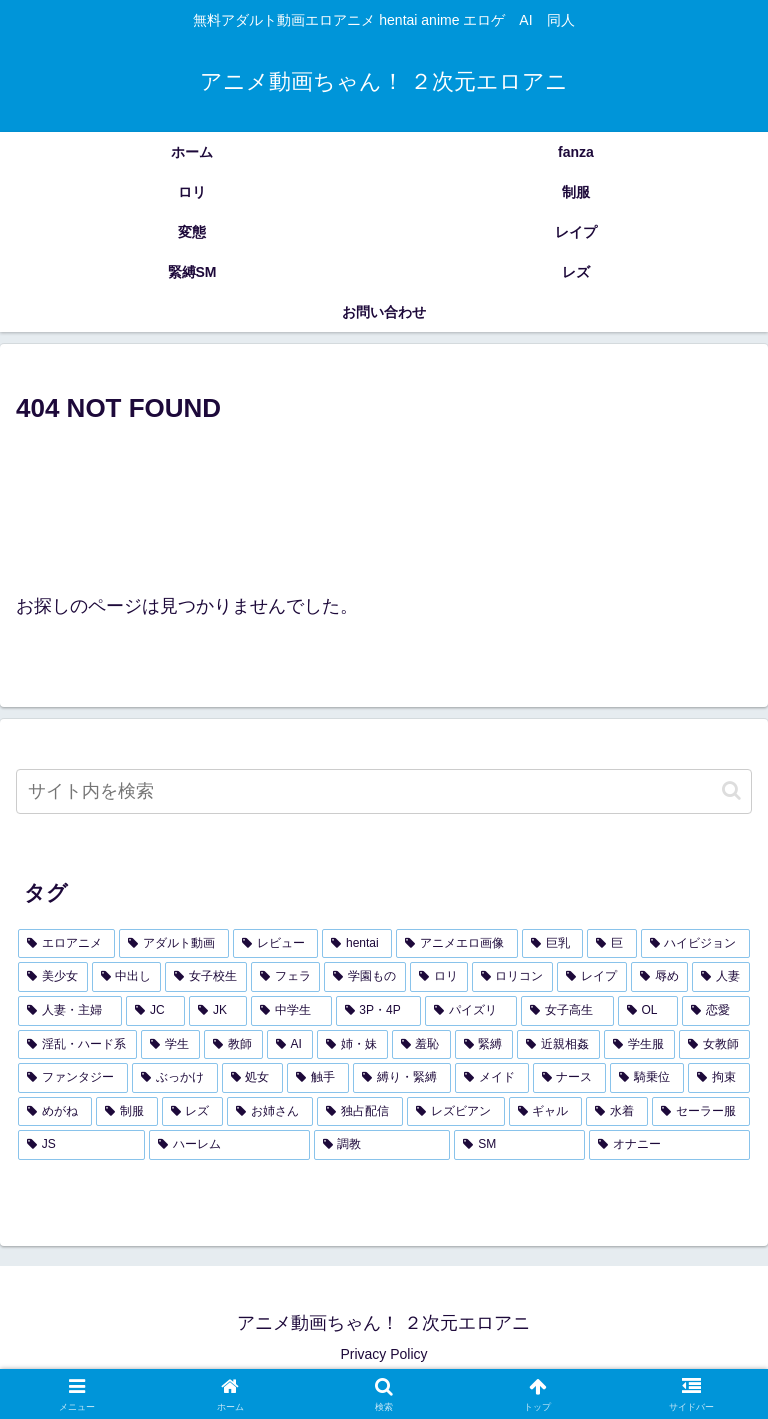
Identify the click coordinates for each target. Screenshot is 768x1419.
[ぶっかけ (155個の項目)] (175, 1078)
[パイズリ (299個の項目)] (471, 1011)
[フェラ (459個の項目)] (286, 977)
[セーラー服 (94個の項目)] (701, 1112)
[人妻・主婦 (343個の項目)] (70, 1011)
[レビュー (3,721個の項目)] (275, 944)
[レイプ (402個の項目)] (592, 977)
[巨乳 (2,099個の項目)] (552, 944)
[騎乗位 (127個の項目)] (647, 1078)
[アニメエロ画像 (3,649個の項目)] (456, 944)
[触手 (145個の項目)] (318, 1078)
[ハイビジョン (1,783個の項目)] (695, 944)
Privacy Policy (383, 1354)
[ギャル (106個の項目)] (546, 1112)
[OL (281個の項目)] (648, 1011)
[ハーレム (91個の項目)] (229, 1145)
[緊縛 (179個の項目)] (484, 1045)
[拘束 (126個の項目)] (719, 1078)
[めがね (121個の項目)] (55, 1112)
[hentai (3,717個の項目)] (357, 944)
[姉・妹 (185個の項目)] (352, 1045)
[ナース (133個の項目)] (570, 1078)
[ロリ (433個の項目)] (439, 977)
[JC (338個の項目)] (155, 1011)
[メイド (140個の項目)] (492, 1078)
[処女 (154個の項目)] (253, 1078)
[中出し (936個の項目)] (127, 977)
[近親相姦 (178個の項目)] (558, 1045)
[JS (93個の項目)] (81, 1145)
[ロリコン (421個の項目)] (513, 977)
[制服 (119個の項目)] (127, 1112)
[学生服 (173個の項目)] (639, 1045)
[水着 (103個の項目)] (617, 1112)
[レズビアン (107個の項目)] (456, 1112)
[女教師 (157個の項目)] (714, 1045)
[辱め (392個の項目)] (660, 977)
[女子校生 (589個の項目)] (206, 977)
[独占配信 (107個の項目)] (360, 1112)
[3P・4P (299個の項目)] (379, 1011)
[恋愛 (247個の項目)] (716, 1011)
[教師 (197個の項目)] (233, 1045)
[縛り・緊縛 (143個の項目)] (402, 1078)
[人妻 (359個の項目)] (721, 977)
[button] (731, 790)
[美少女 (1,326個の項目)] (53, 977)
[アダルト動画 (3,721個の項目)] (173, 944)
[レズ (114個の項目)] (193, 1112)
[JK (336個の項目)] (218, 1011)
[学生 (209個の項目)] (170, 1045)
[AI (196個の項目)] (290, 1045)
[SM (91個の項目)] (519, 1145)
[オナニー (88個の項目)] (669, 1145)
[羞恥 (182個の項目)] (421, 1045)
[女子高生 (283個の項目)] (567, 1011)
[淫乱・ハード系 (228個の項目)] (77, 1045)
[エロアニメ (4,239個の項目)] (66, 944)
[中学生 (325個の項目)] (291, 1011)
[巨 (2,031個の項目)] (611, 944)
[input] (384, 791)
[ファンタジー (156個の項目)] (73, 1078)
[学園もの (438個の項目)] (365, 977)
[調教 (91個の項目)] (382, 1145)
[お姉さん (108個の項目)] (270, 1112)
